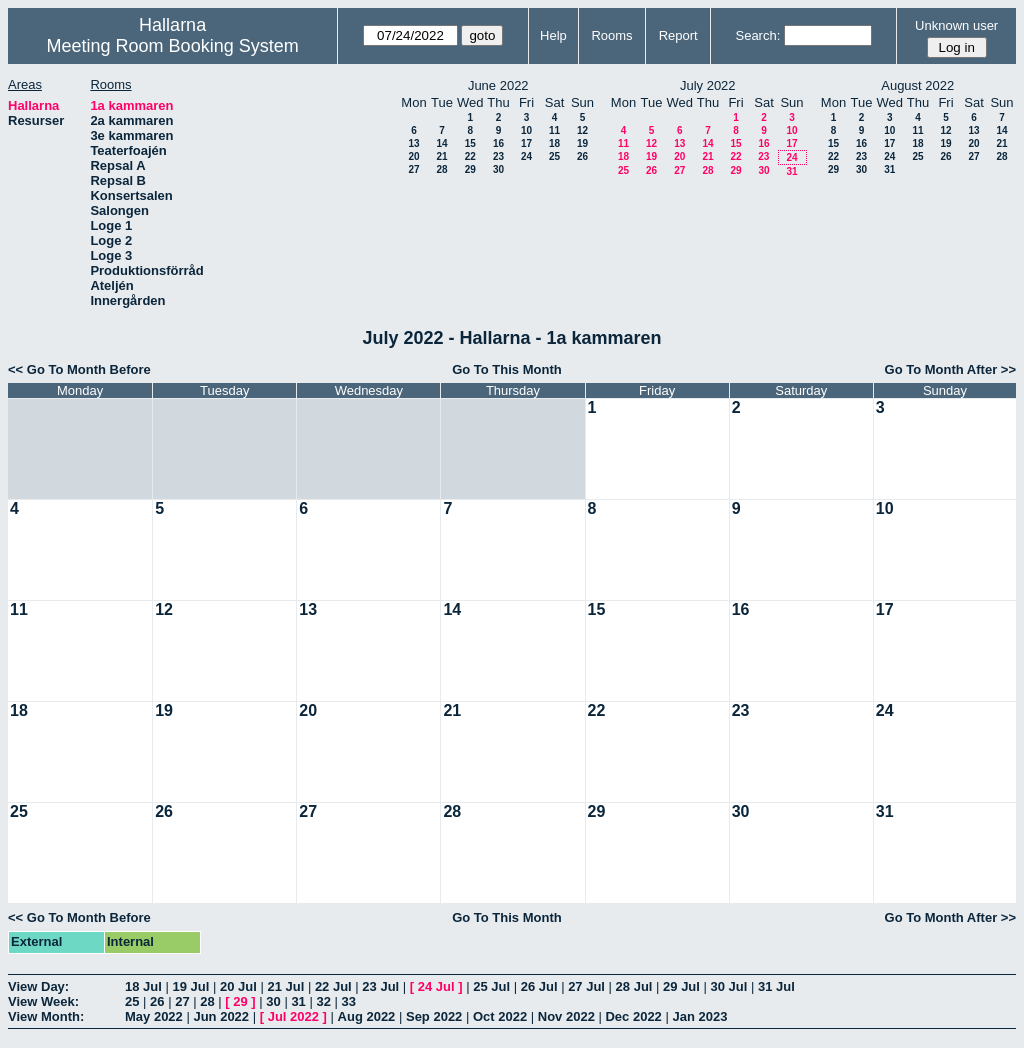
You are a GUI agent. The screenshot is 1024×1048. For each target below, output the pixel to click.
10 (526, 130)
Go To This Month (507, 369)
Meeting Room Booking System (173, 46)
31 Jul (776, 986)
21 (441, 156)
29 (470, 169)
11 (554, 130)
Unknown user (956, 25)
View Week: (43, 1001)
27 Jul (586, 986)
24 (526, 156)
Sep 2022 (434, 1016)
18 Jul (143, 986)
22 (470, 156)
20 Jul (238, 986)
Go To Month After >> (950, 369)
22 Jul (333, 986)
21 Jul (285, 986)
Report (678, 35)
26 (582, 156)
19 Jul (190, 986)
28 (441, 169)
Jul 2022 (293, 1016)
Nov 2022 (566, 1016)
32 (323, 1001)
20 (413, 156)
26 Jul (539, 986)
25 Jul (491, 986)
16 (498, 143)
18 (554, 143)
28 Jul (634, 986)
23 (498, 156)
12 (582, 130)
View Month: (46, 1016)
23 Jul (380, 986)
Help (553, 35)
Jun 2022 (221, 1016)
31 (791, 171)
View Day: (38, 986)
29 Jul (681, 986)
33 (349, 1001)
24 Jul (436, 986)
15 (470, 143)
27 (413, 169)
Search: (757, 35)
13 (413, 143)
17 (526, 143)
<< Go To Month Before (79, 369)
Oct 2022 (500, 1016)
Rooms (611, 35)
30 (498, 169)
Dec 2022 (633, 1016)
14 (441, 143)
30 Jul (729, 986)
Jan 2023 (699, 1016)
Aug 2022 (367, 1016)
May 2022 (154, 1016)
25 (554, 156)
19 (582, 143)
